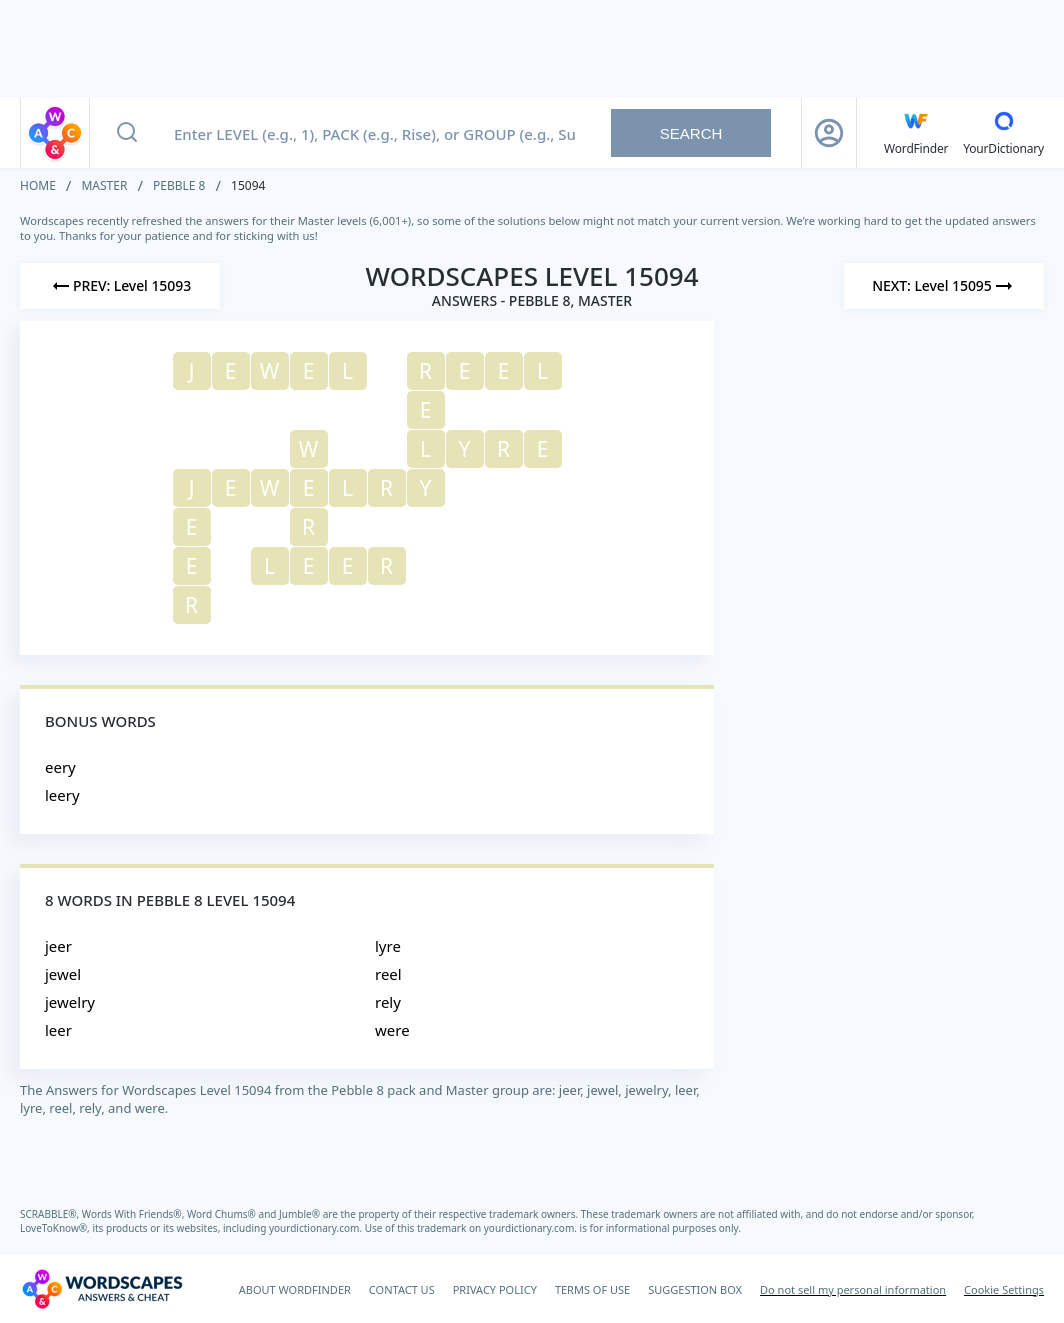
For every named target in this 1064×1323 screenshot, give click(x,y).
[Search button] (127, 133)
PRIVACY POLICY (495, 1289)
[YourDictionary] (1003, 133)
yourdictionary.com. (317, 1228)
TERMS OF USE (592, 1289)
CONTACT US (402, 1289)
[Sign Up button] (829, 133)
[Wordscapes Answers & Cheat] (102, 1289)
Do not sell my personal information (853, 1289)
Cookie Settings (1004, 1289)
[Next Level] (944, 286)
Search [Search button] (691, 133)
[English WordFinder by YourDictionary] (916, 133)
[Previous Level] (120, 286)
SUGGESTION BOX (695, 1289)
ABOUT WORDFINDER (295, 1289)
